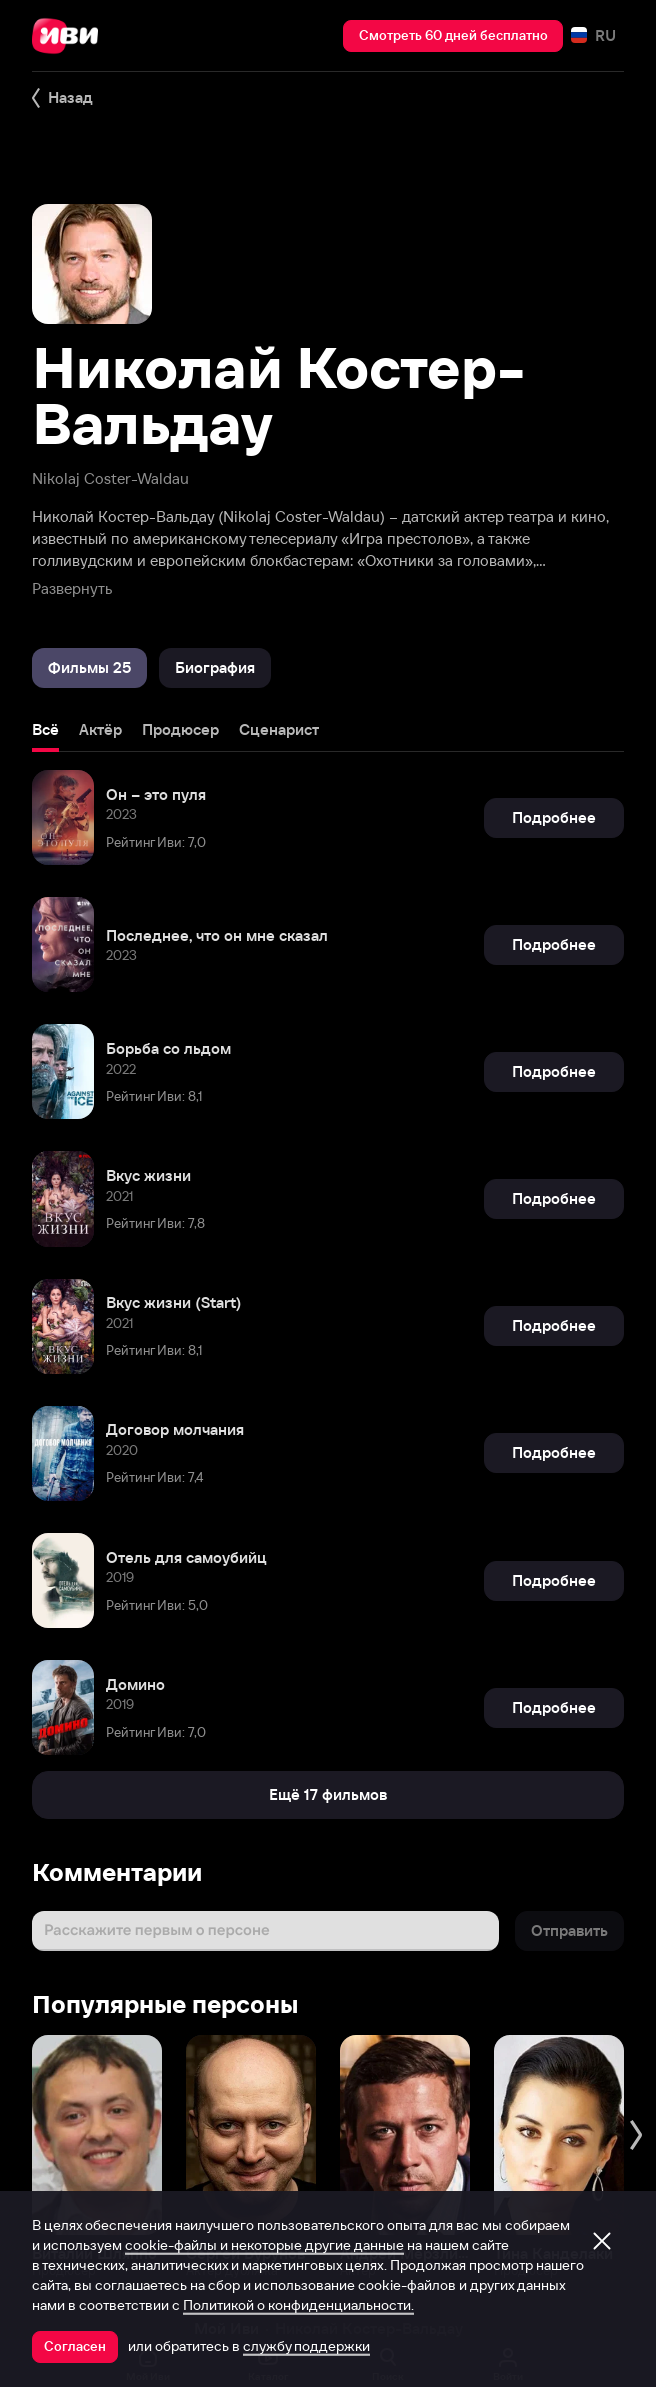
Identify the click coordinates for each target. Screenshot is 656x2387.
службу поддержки (306, 2346)
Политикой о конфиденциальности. (298, 2305)
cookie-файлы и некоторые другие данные (264, 2245)
